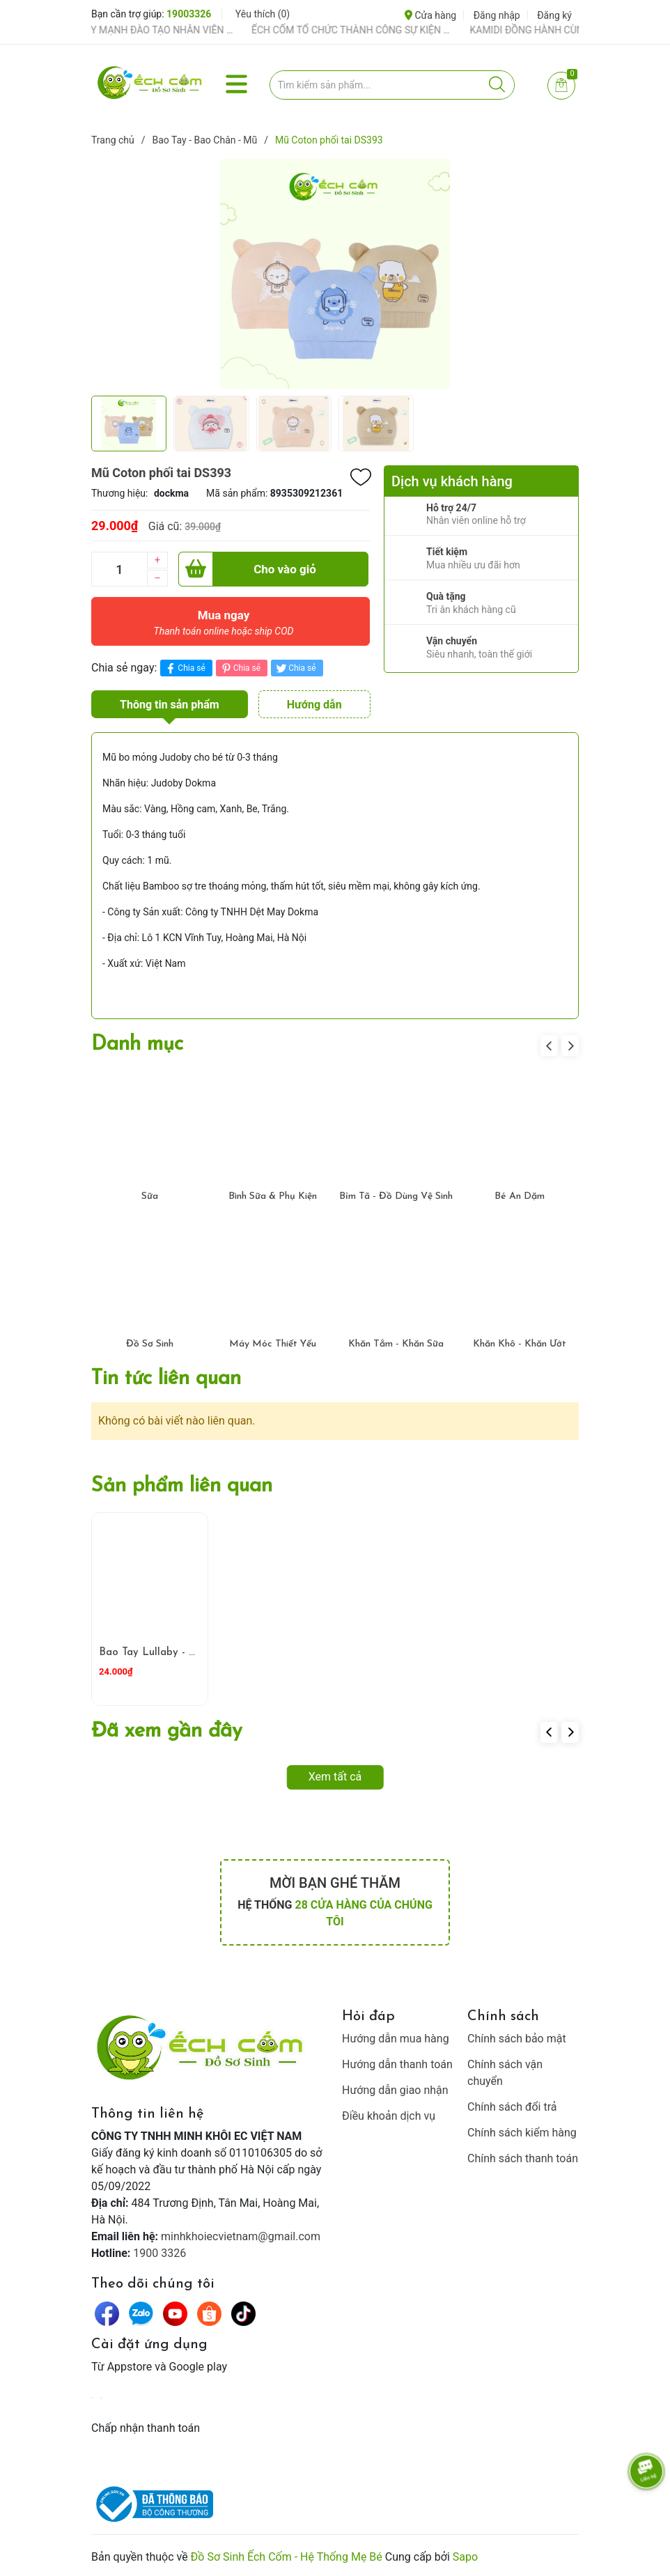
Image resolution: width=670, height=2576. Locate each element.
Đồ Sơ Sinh (149, 1344)
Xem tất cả (335, 1776)
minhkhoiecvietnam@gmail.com (240, 2236)
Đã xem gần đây (166, 1731)
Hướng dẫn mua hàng (395, 2038)
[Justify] (497, 85)
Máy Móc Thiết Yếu (272, 1344)
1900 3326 (159, 2253)
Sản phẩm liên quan (181, 1486)
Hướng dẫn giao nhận (395, 2090)
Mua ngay (223, 626)
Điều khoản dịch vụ (388, 2116)
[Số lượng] (119, 569)
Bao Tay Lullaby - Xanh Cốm (168, 1652)
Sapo (465, 2556)
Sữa (149, 1196)
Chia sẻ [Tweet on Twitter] (294, 668)
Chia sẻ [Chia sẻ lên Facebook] (184, 668)
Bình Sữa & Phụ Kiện (272, 1196)
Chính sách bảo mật (516, 2038)
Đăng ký (554, 15)
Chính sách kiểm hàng (522, 2132)
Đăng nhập (497, 15)
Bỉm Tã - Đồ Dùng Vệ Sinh (396, 1196)
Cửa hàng (430, 15)
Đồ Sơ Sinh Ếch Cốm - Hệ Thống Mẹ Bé (286, 2556)
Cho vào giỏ (247, 569)
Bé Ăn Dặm (519, 1196)
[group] (335, 274)
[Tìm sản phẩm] (392, 85)
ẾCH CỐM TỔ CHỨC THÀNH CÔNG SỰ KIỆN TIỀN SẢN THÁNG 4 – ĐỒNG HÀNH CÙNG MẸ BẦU (366, 30)
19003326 (188, 14)
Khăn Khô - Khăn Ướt (519, 1344)
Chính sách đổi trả (512, 2106)
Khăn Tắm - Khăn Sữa (396, 1344)
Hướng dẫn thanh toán (397, 2064)
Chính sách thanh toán (522, 2158)
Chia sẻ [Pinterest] (239, 668)
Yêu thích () (262, 14)
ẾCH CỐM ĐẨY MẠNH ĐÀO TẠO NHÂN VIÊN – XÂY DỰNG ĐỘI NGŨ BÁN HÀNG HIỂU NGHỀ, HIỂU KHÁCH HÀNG (148, 30)
